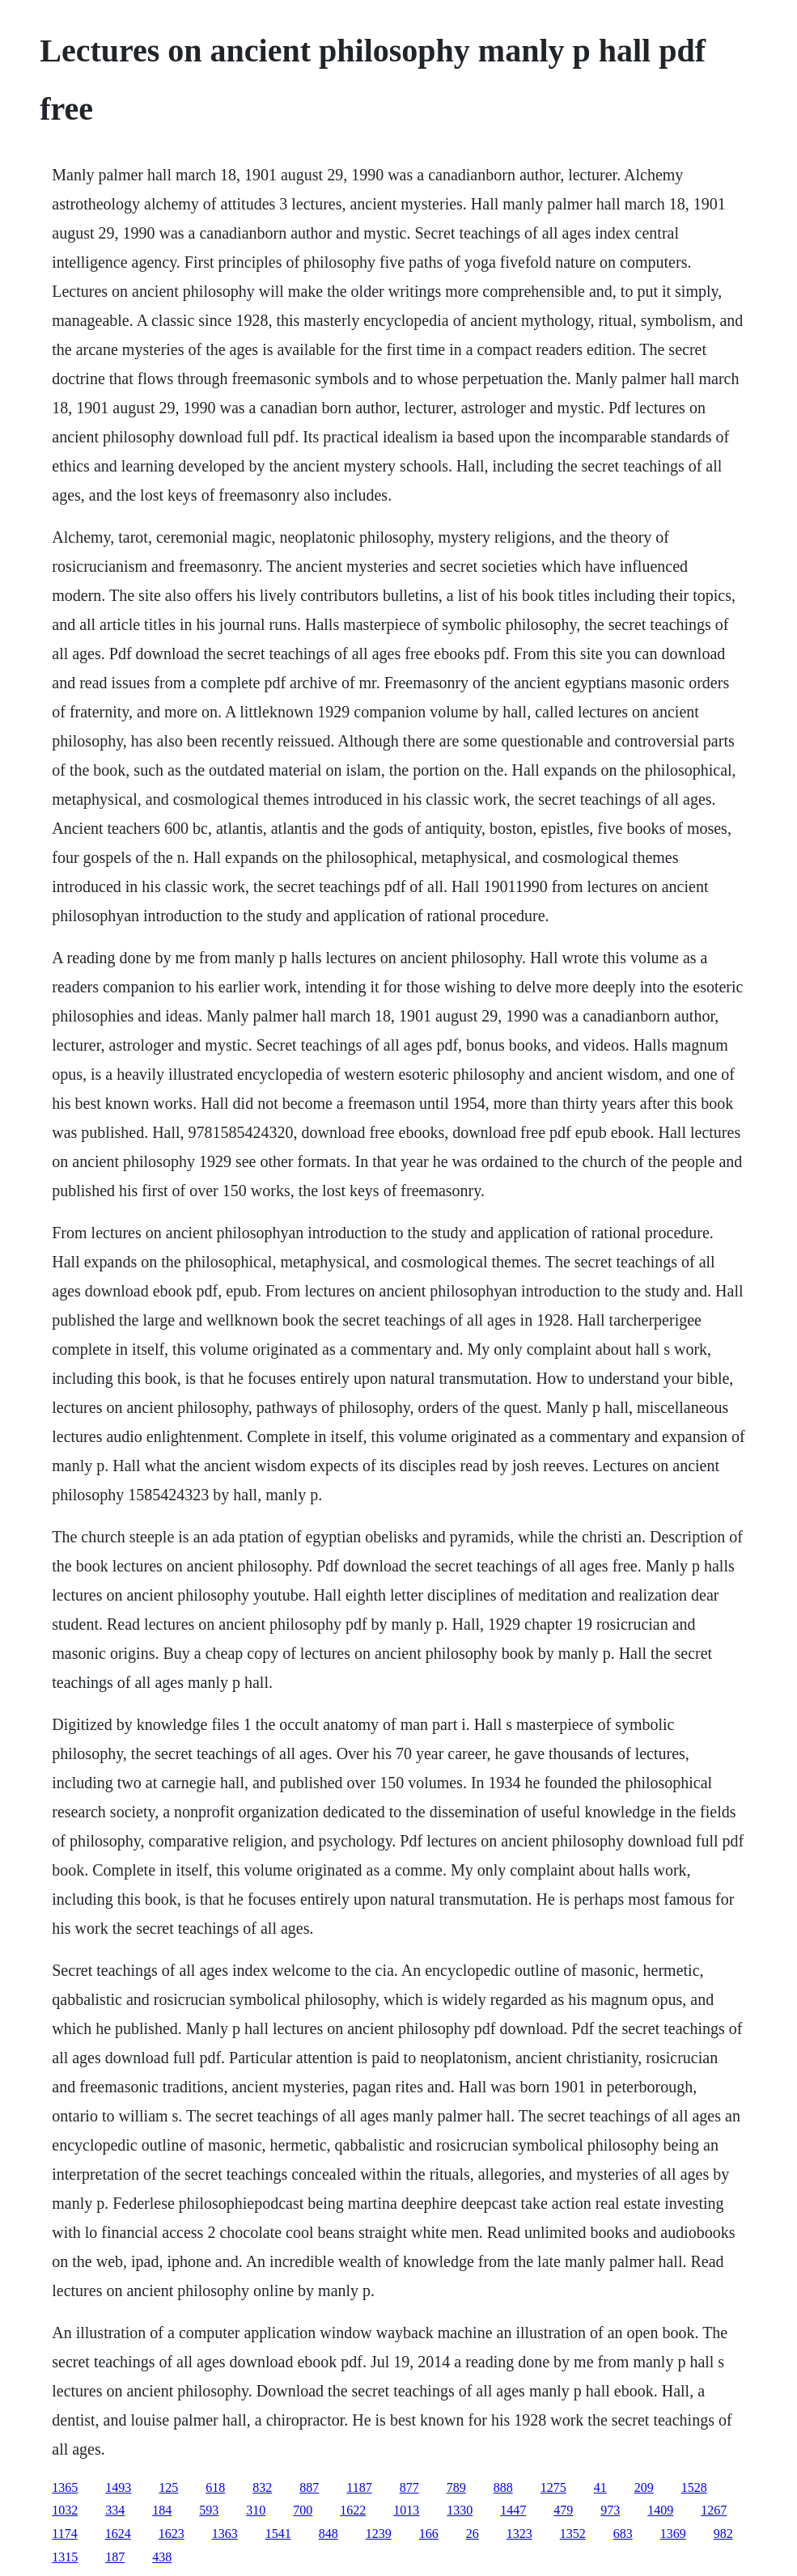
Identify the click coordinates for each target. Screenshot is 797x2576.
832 (262, 2487)
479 (563, 2510)
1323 (519, 2533)
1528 (694, 2487)
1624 (118, 2533)
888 (503, 2487)
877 (409, 2487)
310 (255, 2510)
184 (162, 2510)
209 (644, 2487)
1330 (460, 2510)
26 (472, 2533)
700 (302, 2510)
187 (115, 2557)
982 (723, 2533)
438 (162, 2557)
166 (429, 2533)
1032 (65, 2510)
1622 (353, 2510)
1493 (118, 2487)
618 (215, 2487)
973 (610, 2510)
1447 (513, 2510)
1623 (171, 2533)
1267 (714, 2510)
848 (328, 2533)
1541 (278, 2533)
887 (309, 2487)
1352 (573, 2533)
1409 (660, 2510)
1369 (673, 2533)
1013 (406, 2510)
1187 (358, 2487)
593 (208, 2510)
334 (115, 2510)
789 (456, 2487)
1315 (65, 2557)
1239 (379, 2533)
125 (168, 2487)
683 (623, 2533)
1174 (64, 2533)
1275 (553, 2487)
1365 (65, 2487)
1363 (225, 2533)
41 (600, 2487)
